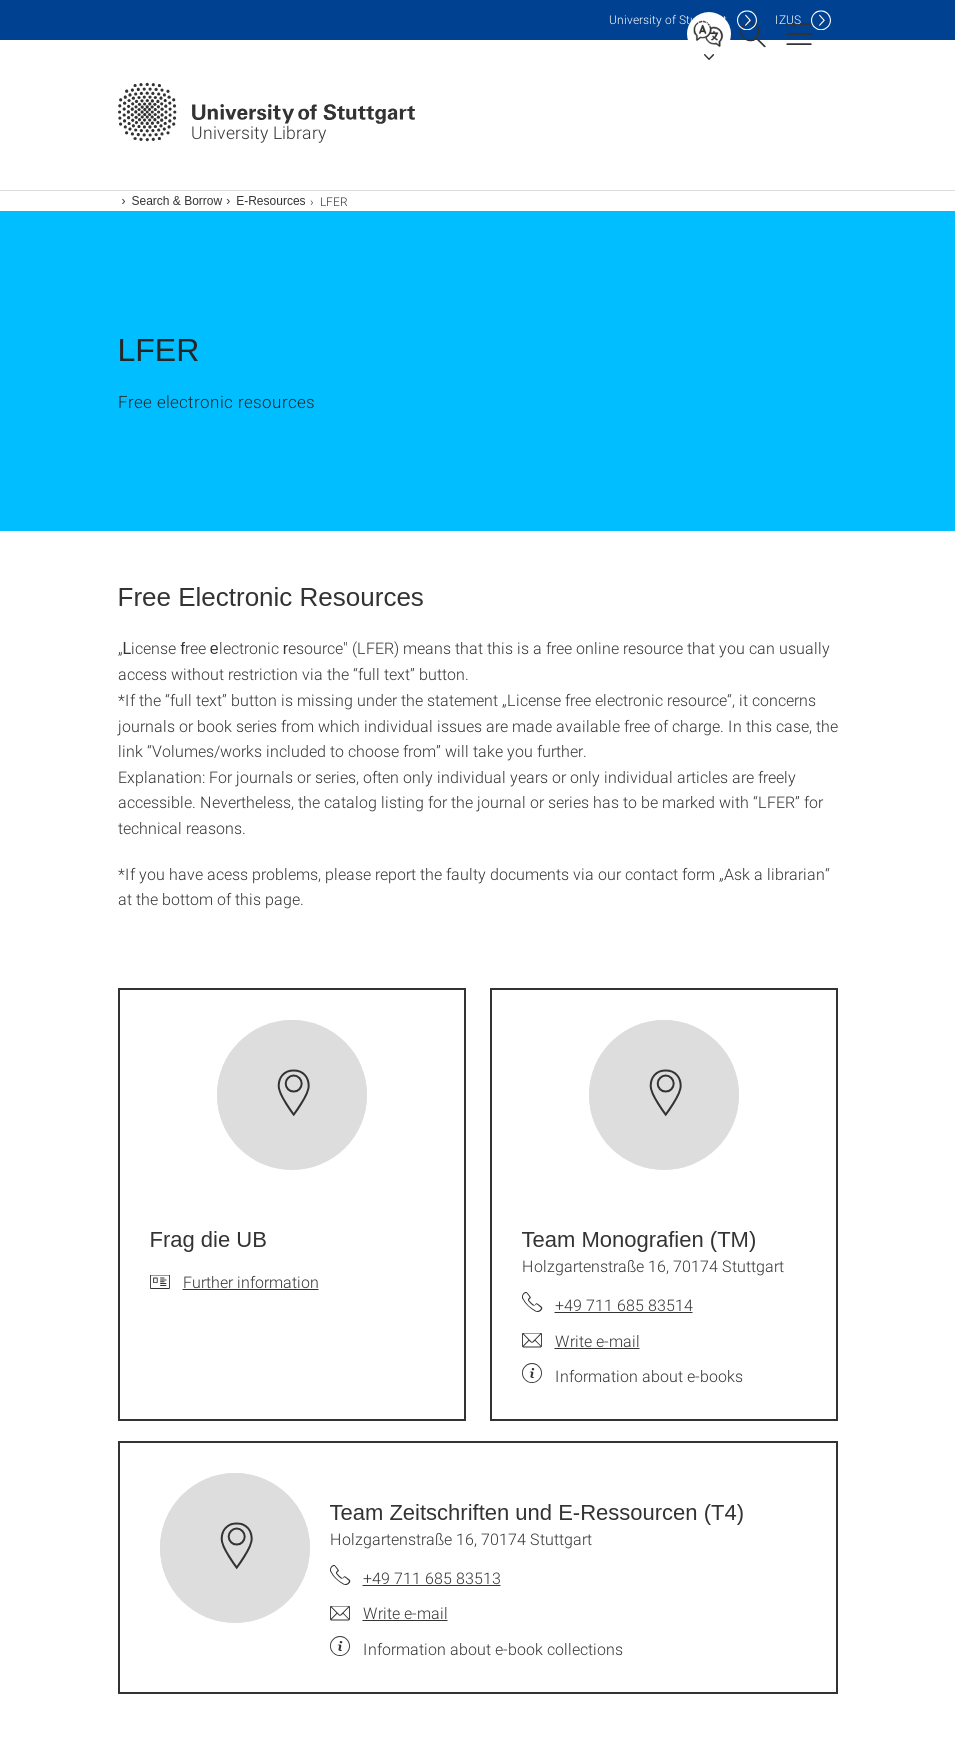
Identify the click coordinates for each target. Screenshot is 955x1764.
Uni (668, 19)
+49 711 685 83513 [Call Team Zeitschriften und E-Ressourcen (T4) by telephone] (432, 1577)
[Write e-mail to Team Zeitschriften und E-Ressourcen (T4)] (389, 1613)
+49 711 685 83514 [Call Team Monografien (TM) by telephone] (624, 1304)
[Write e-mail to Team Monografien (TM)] (581, 1341)
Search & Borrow (177, 201)
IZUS (788, 19)
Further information (251, 1281)
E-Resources (270, 201)
